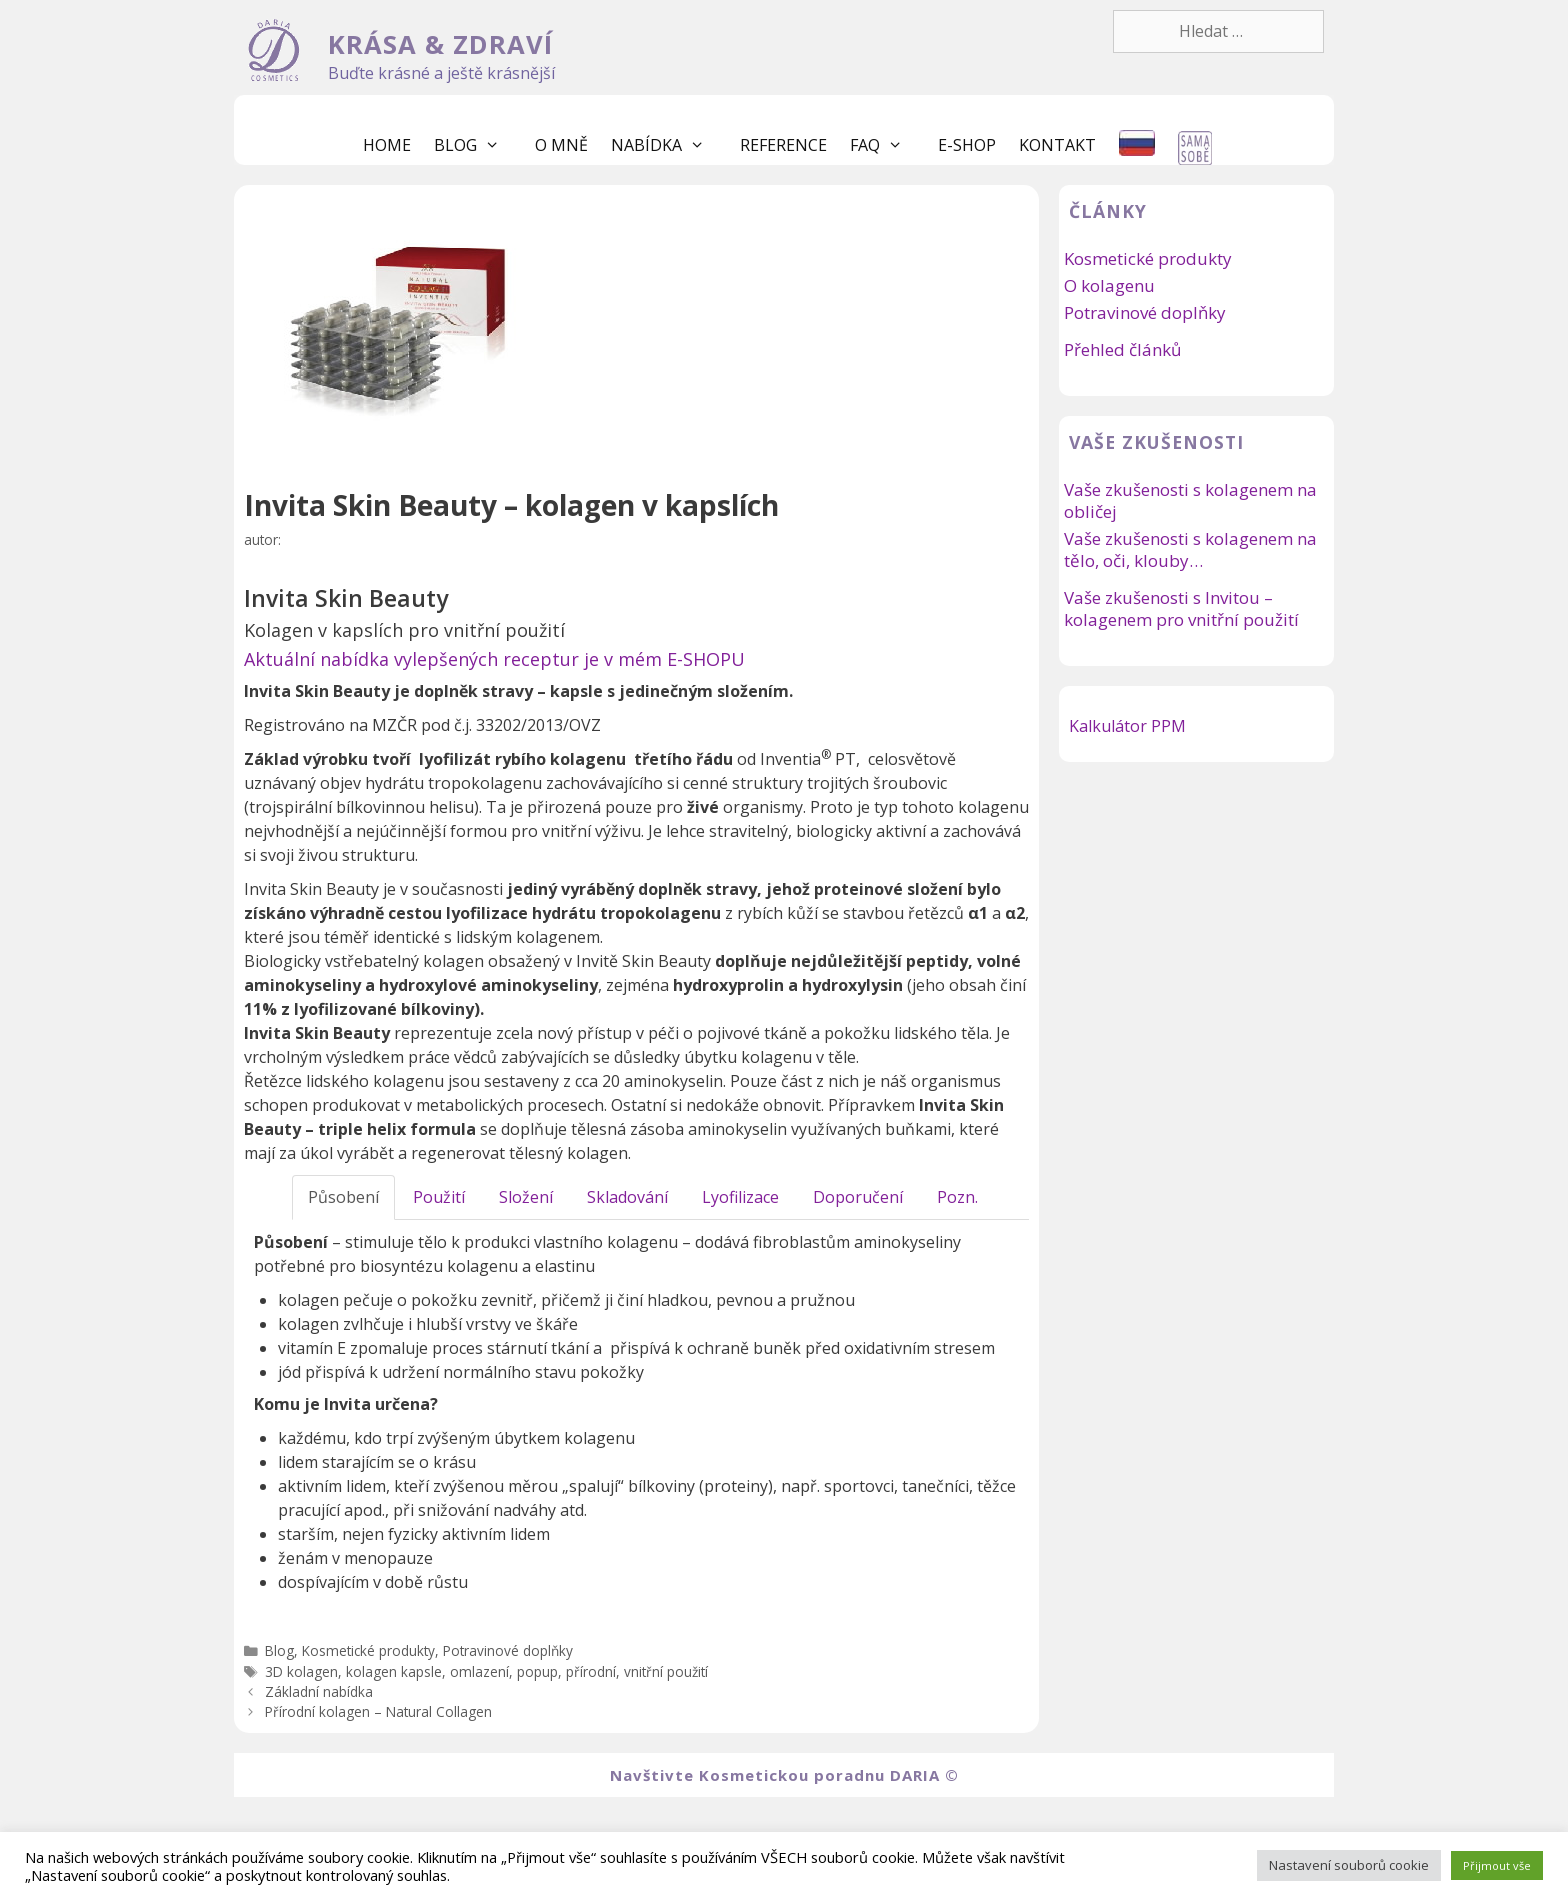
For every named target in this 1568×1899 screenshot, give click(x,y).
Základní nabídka (319, 1691)
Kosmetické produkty (368, 1650)
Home (387, 145)
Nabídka (668, 145)
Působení (343, 1197)
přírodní (591, 1671)
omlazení (479, 1671)
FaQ (886, 145)
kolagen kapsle (394, 1671)
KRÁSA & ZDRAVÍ (440, 44)
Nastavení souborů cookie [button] (1349, 1865)
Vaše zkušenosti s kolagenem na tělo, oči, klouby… (1190, 549)
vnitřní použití (666, 1671)
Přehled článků (1122, 349)
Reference (783, 145)
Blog (477, 145)
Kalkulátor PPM (1127, 726)
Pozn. (957, 1197)
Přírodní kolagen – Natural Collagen (378, 1711)
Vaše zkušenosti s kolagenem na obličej (1190, 500)
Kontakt (1057, 145)
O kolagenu (1109, 285)
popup (537, 1671)
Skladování (627, 1197)
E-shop (967, 145)
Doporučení (858, 1197)
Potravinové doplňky (508, 1650)
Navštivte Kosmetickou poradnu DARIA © (784, 1775)
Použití (439, 1197)
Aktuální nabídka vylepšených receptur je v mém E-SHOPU (494, 659)
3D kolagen (301, 1671)
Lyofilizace (740, 1197)
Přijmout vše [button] (1497, 1865)
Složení (526, 1197)
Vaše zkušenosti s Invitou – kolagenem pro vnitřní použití (1181, 608)
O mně (561, 145)
